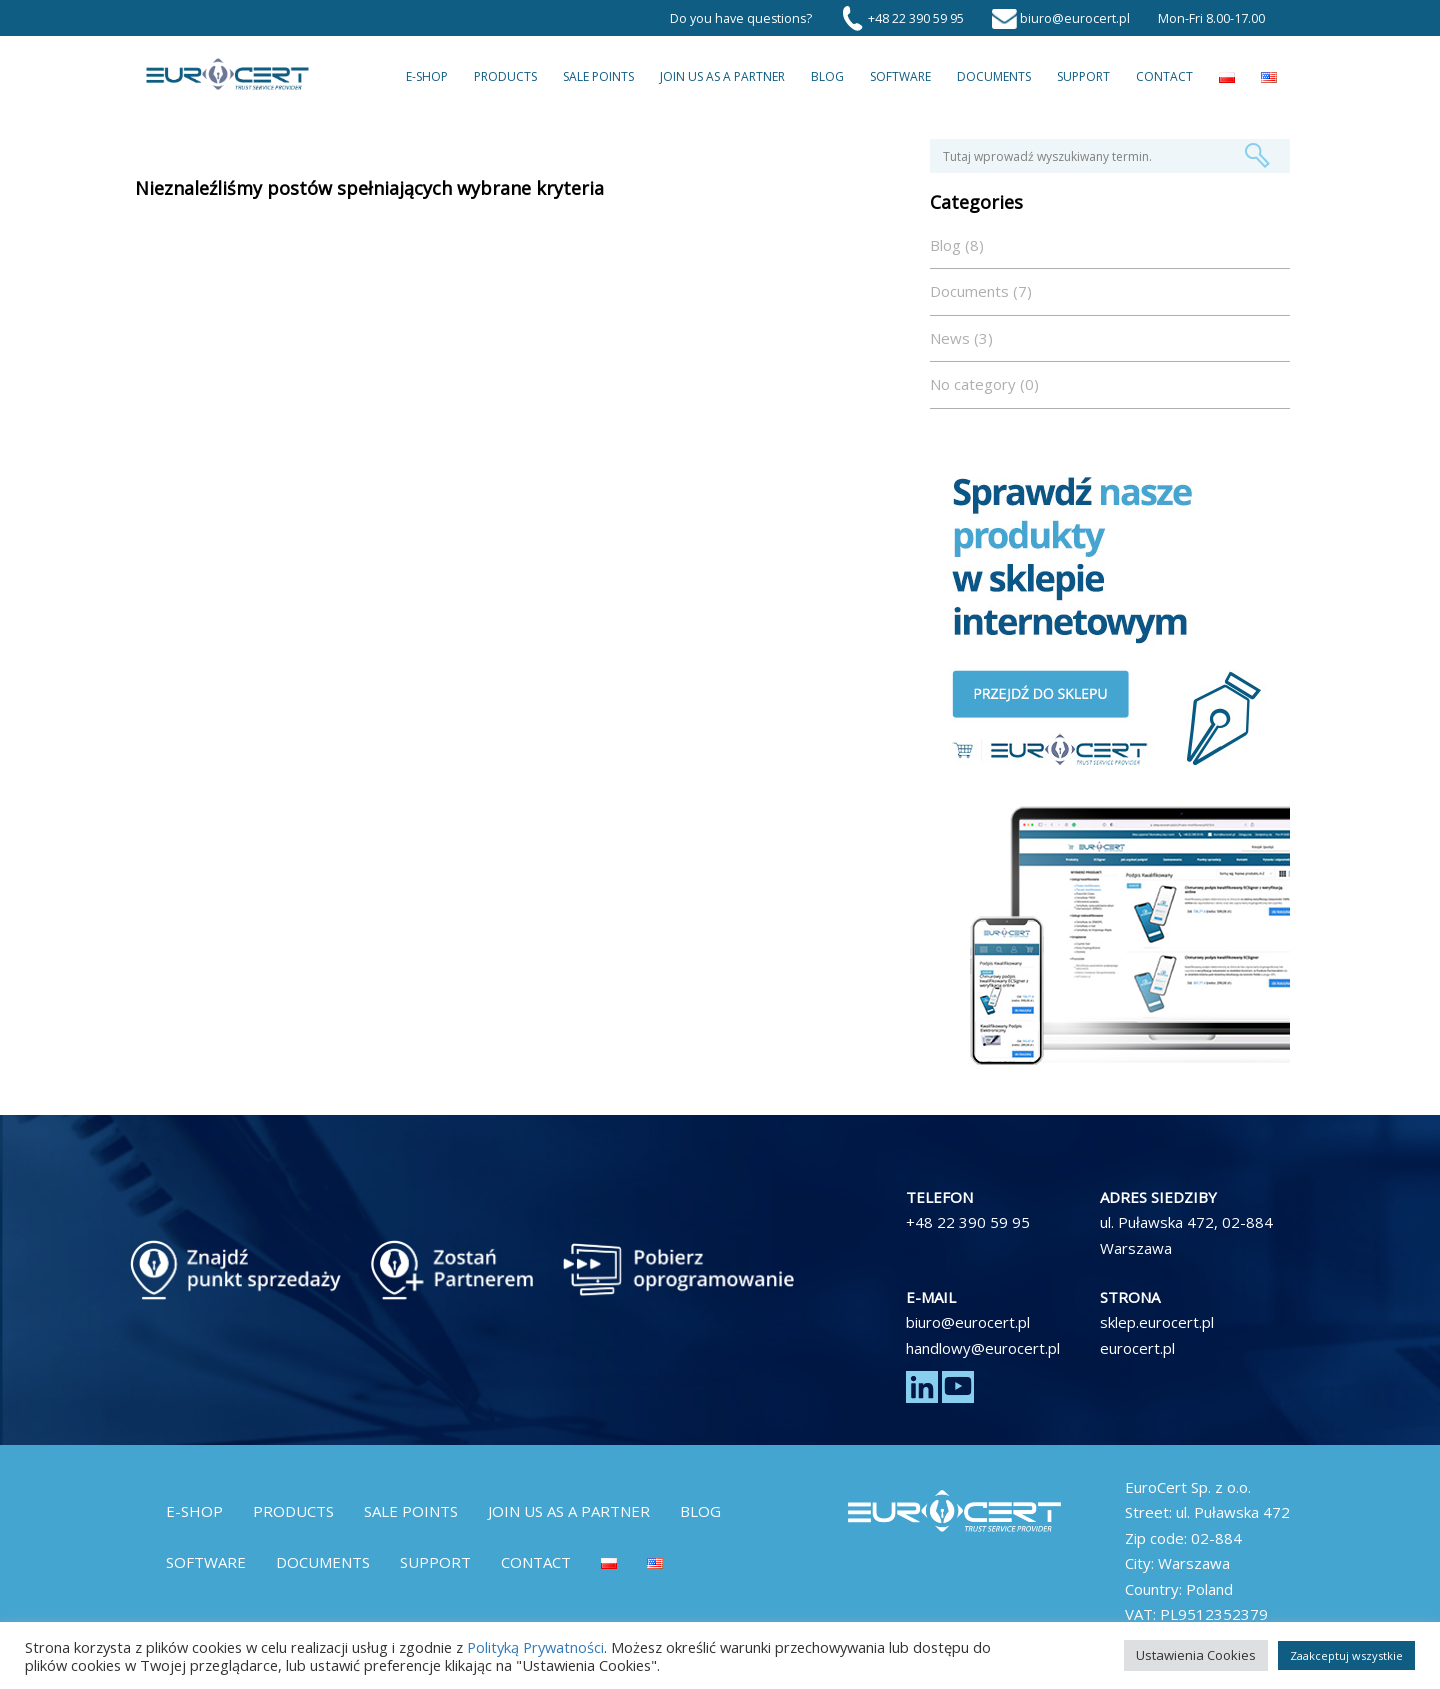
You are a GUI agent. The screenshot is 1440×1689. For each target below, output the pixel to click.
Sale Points (598, 76)
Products (505, 76)
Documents (994, 76)
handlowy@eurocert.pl (983, 1348)
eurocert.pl (1137, 1348)
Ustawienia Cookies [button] (1196, 1655)
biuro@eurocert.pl (968, 1322)
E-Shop (427, 76)
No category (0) (984, 384)
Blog (827, 76)
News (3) (961, 338)
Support (1083, 76)
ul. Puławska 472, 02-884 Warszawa (1186, 1235)
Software (900, 76)
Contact (1164, 76)
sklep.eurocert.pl (1157, 1322)
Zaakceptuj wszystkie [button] (1346, 1655)
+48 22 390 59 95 (968, 1222)
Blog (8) (957, 245)
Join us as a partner (722, 76)
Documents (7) (981, 291)
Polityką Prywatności (535, 1647)
